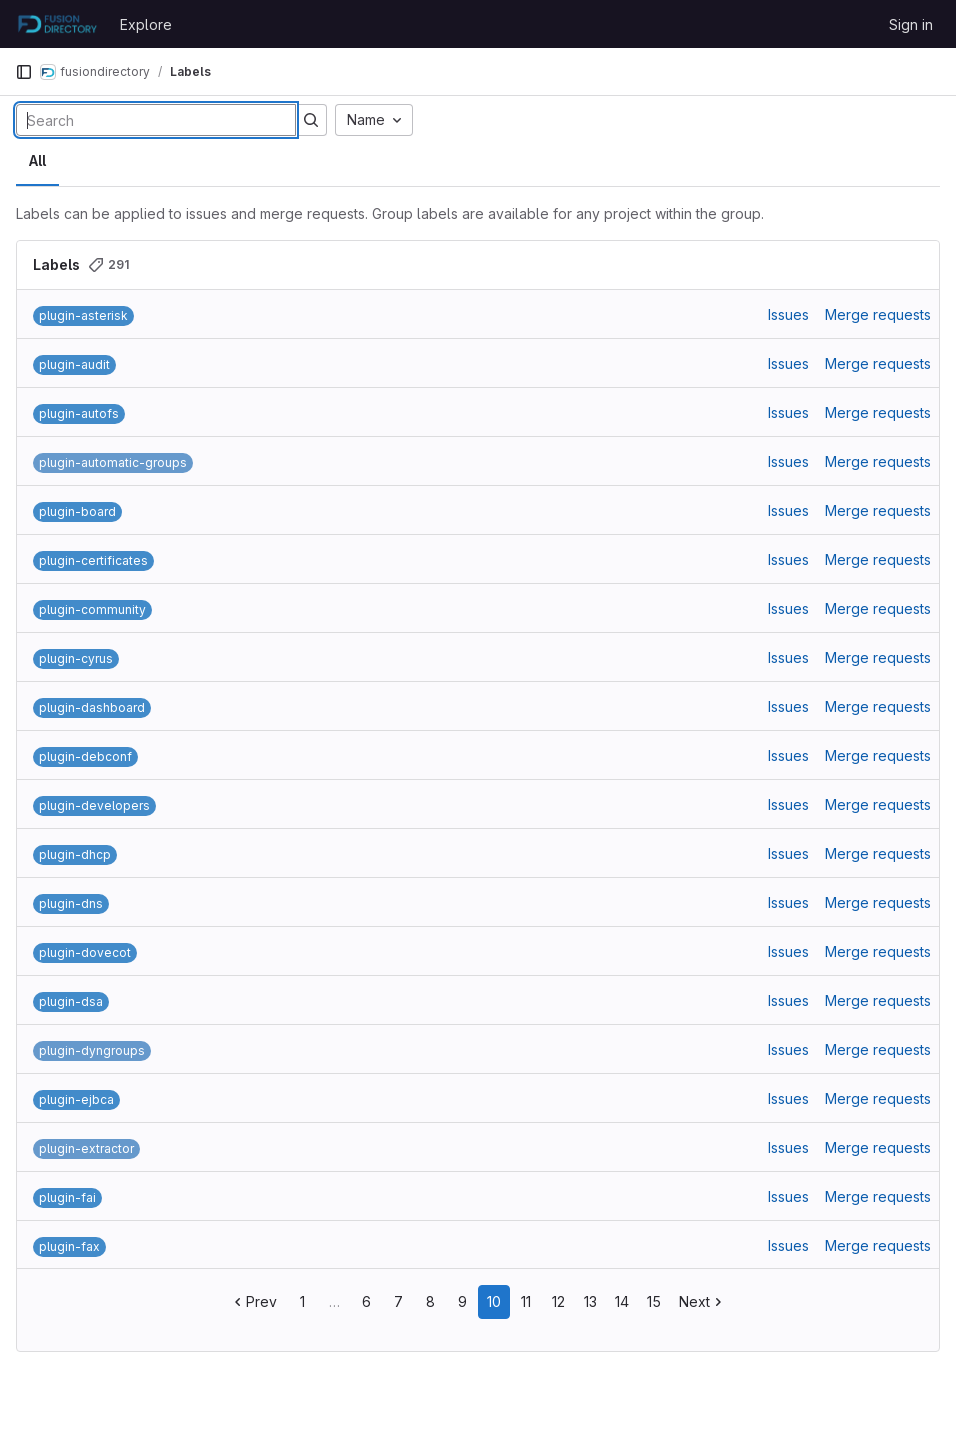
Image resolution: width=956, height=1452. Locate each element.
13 (590, 1301)
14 (622, 1301)
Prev (253, 1301)
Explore (146, 24)
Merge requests (878, 314)
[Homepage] (57, 24)
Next (702, 1301)
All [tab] (37, 160)
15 (654, 1301)
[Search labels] (156, 120)
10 (494, 1301)
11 (526, 1301)
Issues (788, 314)
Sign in (911, 24)
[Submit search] (311, 120)
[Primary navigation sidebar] (24, 72)
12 (558, 1301)
